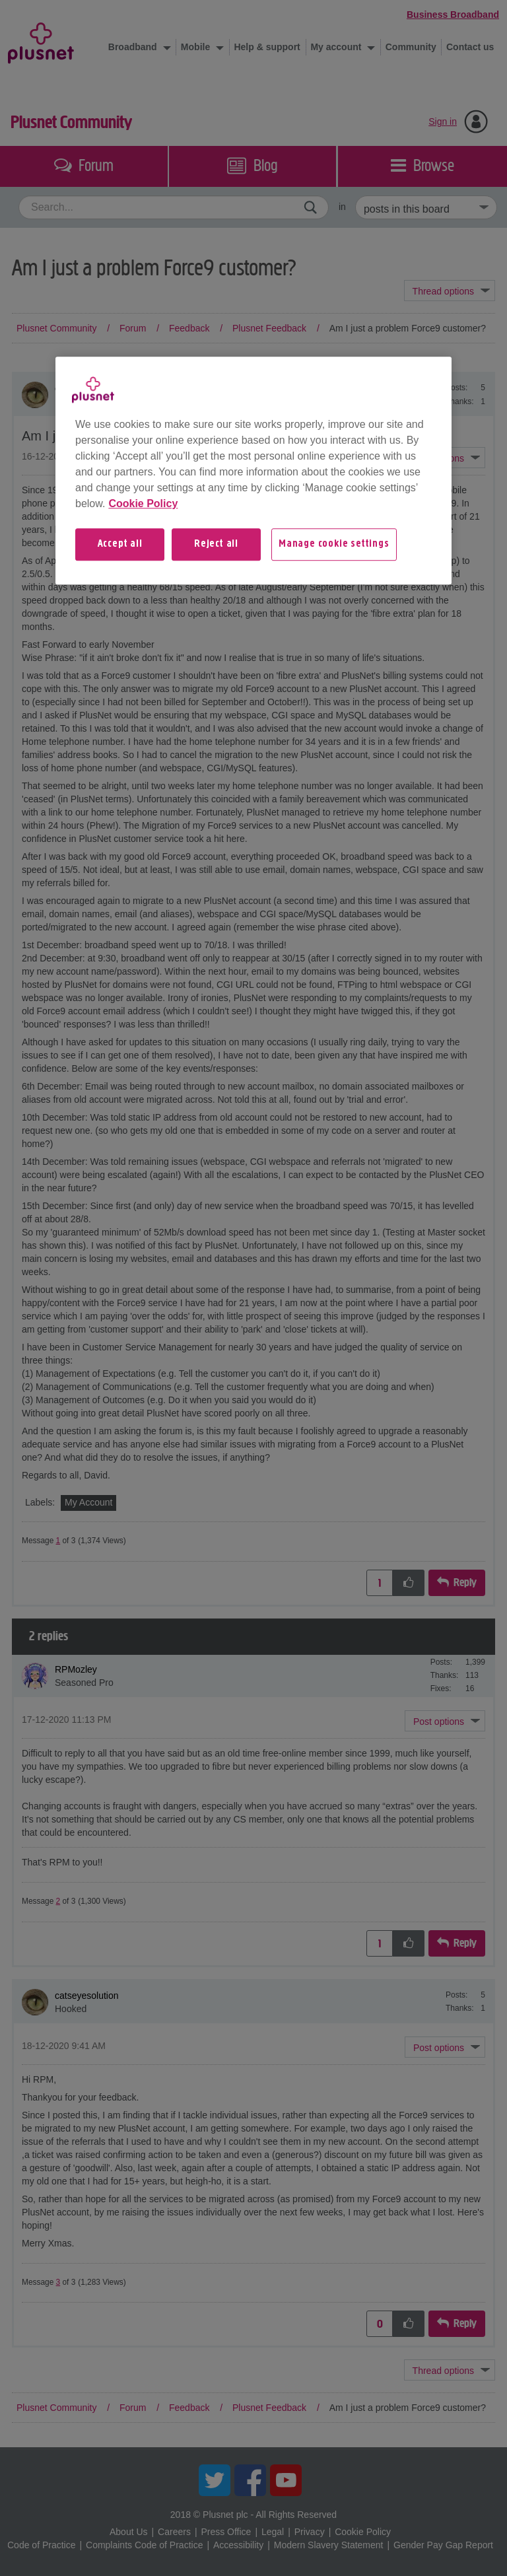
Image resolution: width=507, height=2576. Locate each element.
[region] (253, 470)
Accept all (120, 544)
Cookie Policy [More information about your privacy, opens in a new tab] (143, 503)
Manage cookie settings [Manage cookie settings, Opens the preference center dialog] (334, 544)
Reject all (216, 544)
